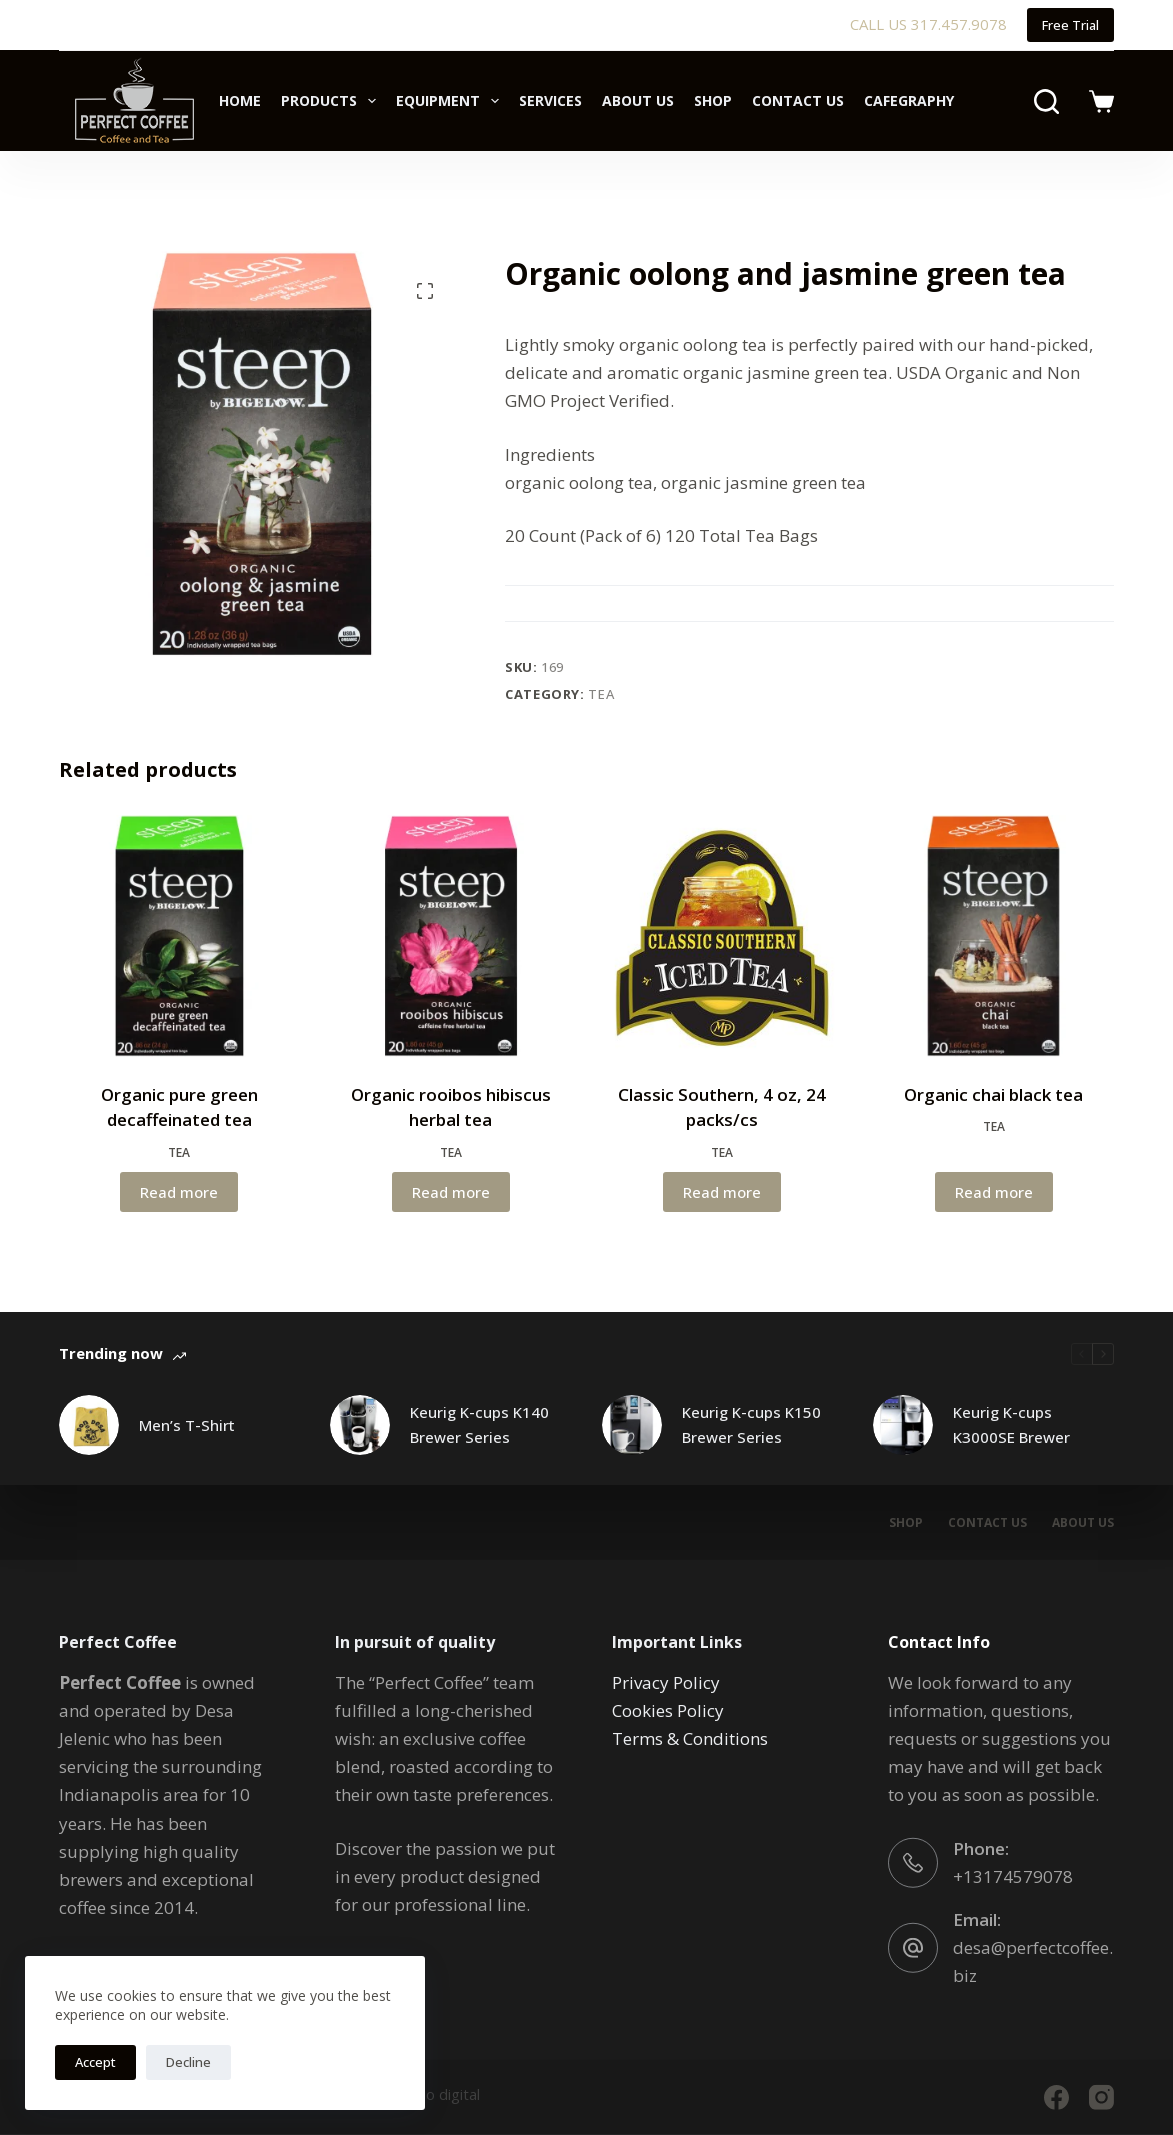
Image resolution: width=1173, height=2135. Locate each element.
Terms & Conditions (690, 1738)
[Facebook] (1056, 2097)
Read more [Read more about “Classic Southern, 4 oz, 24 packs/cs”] (722, 1192)
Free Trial (1070, 25)
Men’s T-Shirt (187, 1425)
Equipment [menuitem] (451, 101)
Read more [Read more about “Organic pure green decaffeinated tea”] (179, 1192)
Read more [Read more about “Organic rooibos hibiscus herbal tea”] (451, 1192)
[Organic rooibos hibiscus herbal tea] (450, 935)
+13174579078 (1013, 1876)
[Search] (1046, 101)
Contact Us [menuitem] (798, 100)
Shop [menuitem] (713, 100)
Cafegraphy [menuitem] (909, 100)
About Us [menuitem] (638, 100)
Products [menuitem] (332, 101)
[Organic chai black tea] (993, 935)
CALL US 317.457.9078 (928, 24)
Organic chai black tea (993, 1094)
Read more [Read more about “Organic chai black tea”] (994, 1192)
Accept (95, 2062)
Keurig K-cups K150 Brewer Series (751, 1424)
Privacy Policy (666, 1682)
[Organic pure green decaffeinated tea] (179, 935)
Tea (601, 694)
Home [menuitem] (240, 100)
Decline (188, 2062)
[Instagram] (1101, 2097)
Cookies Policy (668, 1710)
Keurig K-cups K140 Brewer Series (479, 1424)
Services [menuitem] (550, 100)
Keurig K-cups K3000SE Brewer (1011, 1424)
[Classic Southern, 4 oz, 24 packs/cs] (722, 935)
